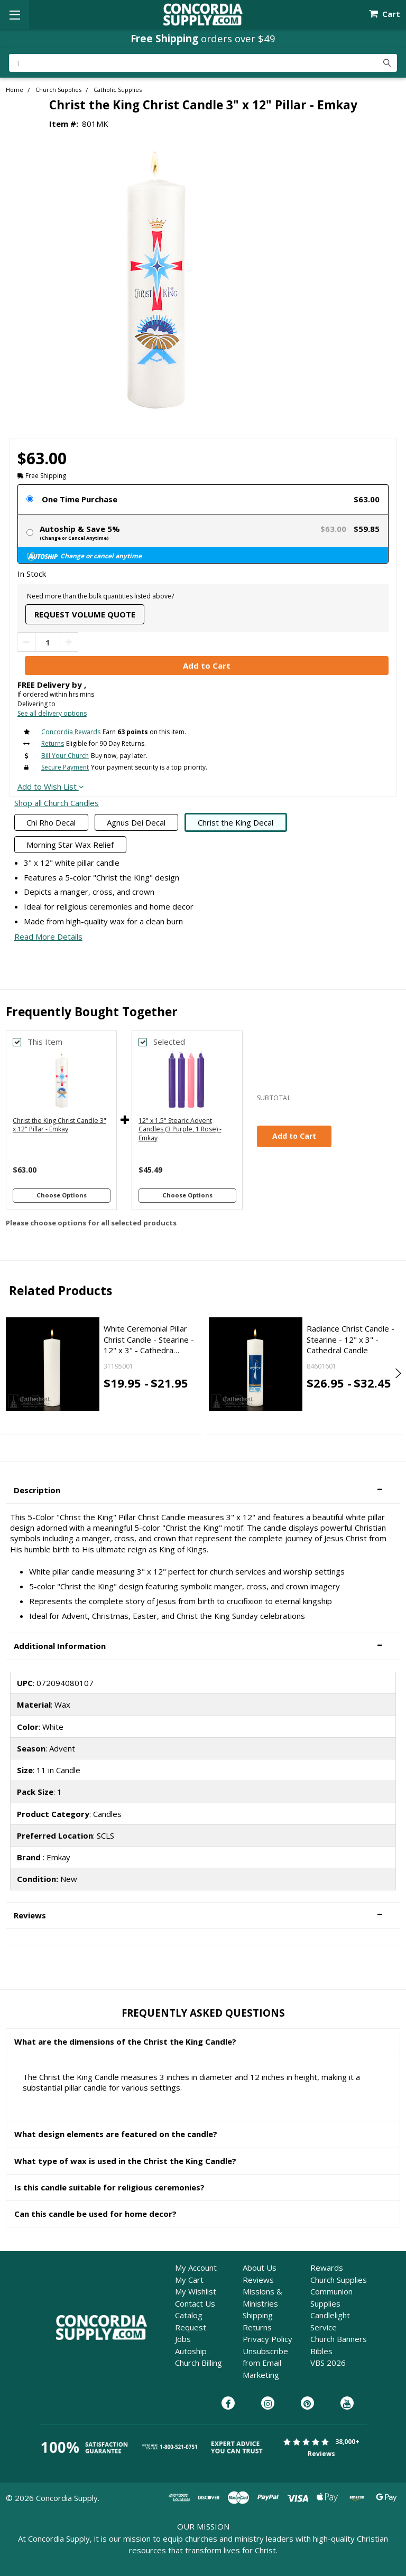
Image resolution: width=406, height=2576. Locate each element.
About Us (259, 2267)
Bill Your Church (65, 755)
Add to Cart (294, 1136)
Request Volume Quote (84, 614)
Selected (169, 1042)
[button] (203, 1490)
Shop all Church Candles (56, 803)
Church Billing (198, 2362)
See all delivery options (52, 713)
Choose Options (61, 1195)
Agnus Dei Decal (136, 822)
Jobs (183, 2339)
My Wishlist (195, 2291)
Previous (9, 1373)
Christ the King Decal (235, 822)
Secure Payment (65, 767)
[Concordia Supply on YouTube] (347, 2404)
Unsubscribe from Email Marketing (265, 2363)
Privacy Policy (267, 2339)
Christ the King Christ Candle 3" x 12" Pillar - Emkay (59, 1125)
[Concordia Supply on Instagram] (267, 2404)
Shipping (258, 2315)
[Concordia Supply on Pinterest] (307, 2404)
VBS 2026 (328, 2362)
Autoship (191, 2351)
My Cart (189, 2279)
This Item (44, 1042)
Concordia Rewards (70, 731)
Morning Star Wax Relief (70, 844)
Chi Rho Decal (51, 822)
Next (396, 1373)
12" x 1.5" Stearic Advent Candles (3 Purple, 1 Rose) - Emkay (180, 1129)
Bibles (321, 2351)
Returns (52, 743)
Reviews (258, 2279)
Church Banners (338, 2339)
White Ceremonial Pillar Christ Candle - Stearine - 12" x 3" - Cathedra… (149, 1339)
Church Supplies (338, 2279)
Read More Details (48, 936)
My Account (196, 2267)
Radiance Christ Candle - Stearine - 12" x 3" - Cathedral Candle (350, 1339)
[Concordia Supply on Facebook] (228, 2404)
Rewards (326, 2267)
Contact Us (195, 2303)
